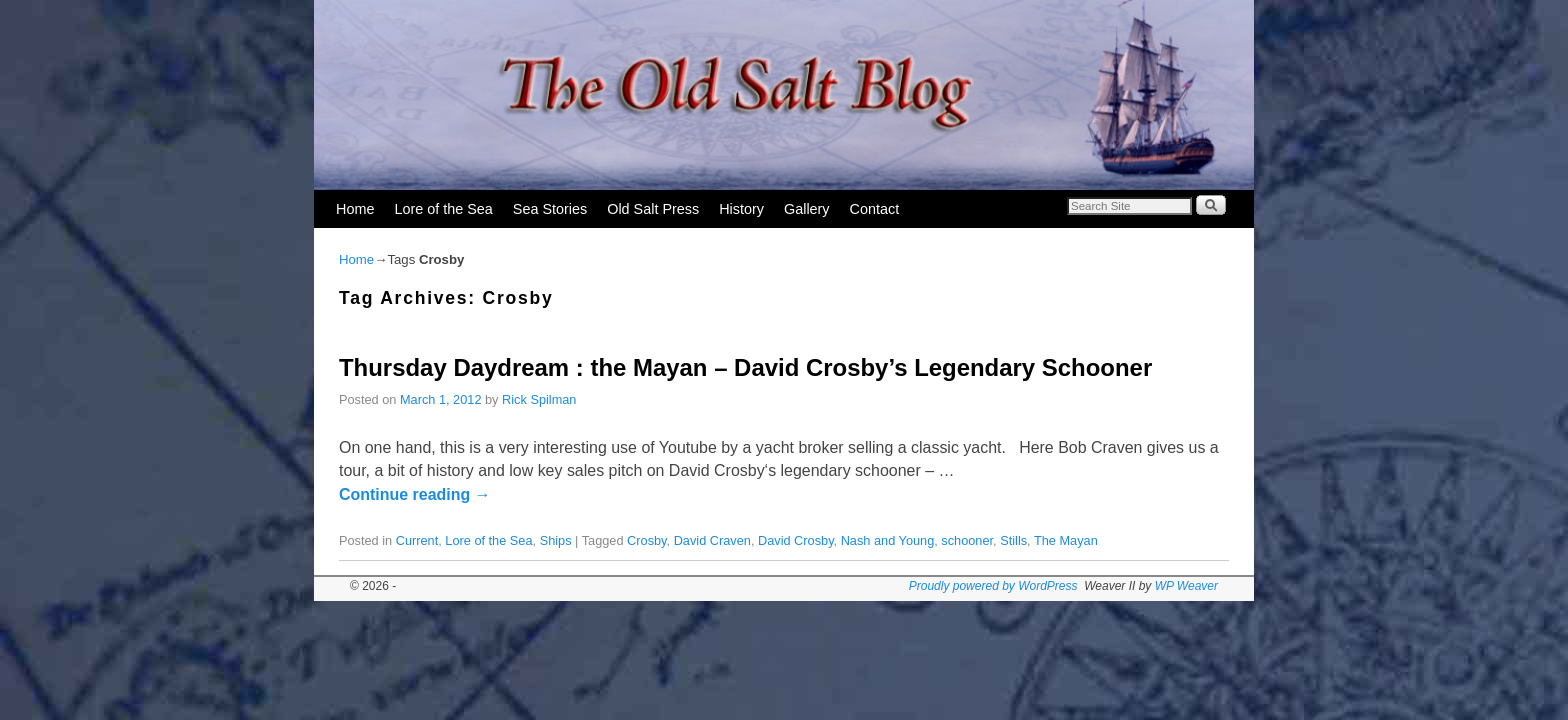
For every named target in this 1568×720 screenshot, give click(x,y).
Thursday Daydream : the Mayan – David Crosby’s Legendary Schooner (745, 367)
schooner (967, 540)
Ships (556, 540)
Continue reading (415, 494)
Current (417, 540)
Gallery (807, 209)
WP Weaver (1186, 586)
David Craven (712, 540)
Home (355, 209)
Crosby (646, 540)
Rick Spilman (539, 399)
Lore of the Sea (443, 209)
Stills (1013, 540)
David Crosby (796, 540)
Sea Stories (550, 209)
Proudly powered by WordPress (993, 586)
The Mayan (1066, 540)
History (741, 209)
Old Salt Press (653, 209)
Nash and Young (888, 540)
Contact (875, 209)
